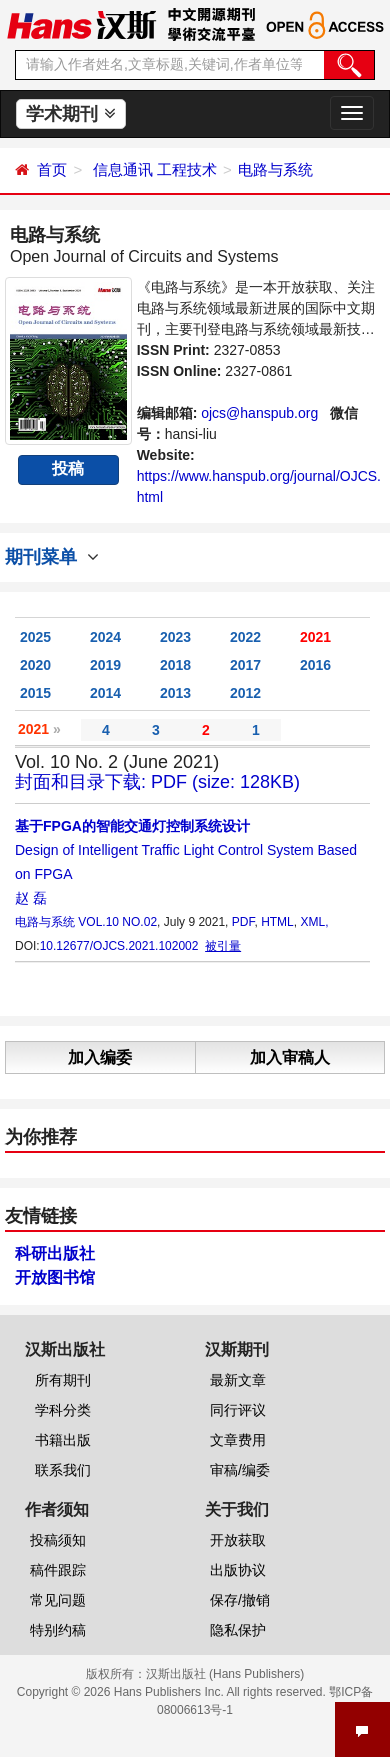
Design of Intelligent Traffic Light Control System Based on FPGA (186, 850)
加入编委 (100, 1057)
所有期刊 (63, 1380)
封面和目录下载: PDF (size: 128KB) (157, 782)
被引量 (223, 946)
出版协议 (238, 1570)
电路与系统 (275, 169)
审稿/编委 (240, 1470)
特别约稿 (58, 1630)
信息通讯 (123, 169)
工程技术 (187, 169)
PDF (243, 922)
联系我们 (63, 1470)
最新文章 (238, 1380)
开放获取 (238, 1540)
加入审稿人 (290, 1057)
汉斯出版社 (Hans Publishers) (225, 1674)
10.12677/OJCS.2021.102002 (119, 946)
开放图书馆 (55, 1277)
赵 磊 (31, 898)
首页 (52, 169)
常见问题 (58, 1600)
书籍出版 (63, 1440)
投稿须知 (58, 1540)
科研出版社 (55, 1253)
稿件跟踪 (58, 1570)
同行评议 (238, 1410)
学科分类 (63, 1410)
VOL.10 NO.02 (117, 922)
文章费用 (238, 1440)
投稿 (68, 468)
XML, (314, 922)
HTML (277, 922)
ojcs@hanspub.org (259, 413)
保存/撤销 (240, 1600)
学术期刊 (70, 114)
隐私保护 (238, 1630)
